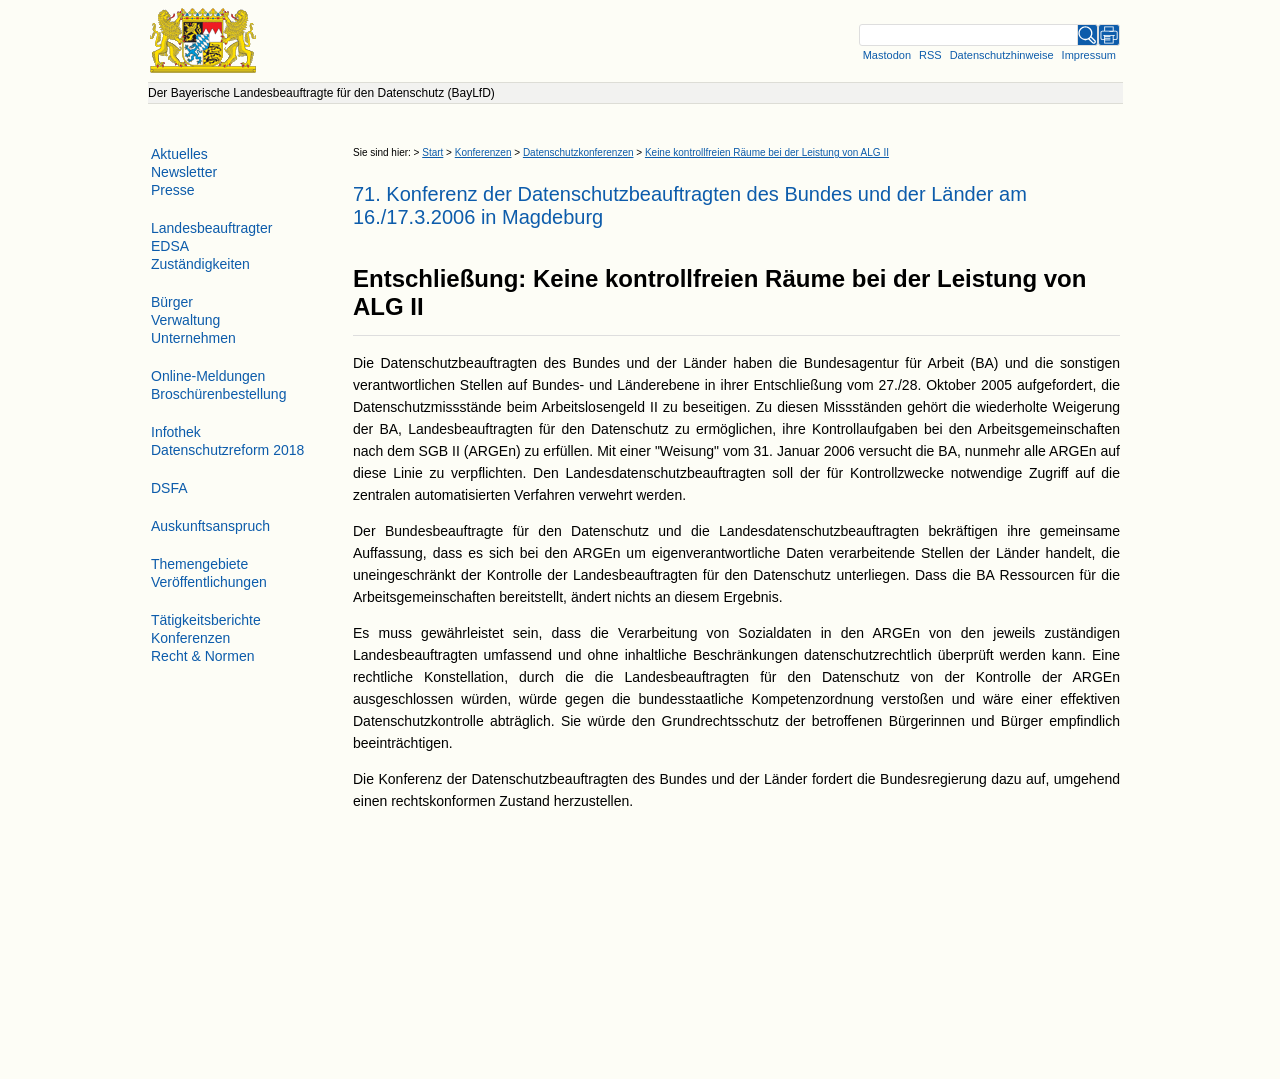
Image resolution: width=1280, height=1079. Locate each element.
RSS (930, 55)
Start (432, 152)
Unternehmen (193, 338)
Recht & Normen (202, 656)
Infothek (176, 432)
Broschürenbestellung (218, 394)
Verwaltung (185, 320)
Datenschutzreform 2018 (227, 450)
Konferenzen (483, 152)
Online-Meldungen (208, 376)
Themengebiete (199, 564)
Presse (173, 190)
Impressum (1089, 55)
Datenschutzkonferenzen (578, 152)
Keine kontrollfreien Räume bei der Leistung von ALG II (767, 152)
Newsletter (184, 172)
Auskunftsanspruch (210, 526)
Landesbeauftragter (211, 228)
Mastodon (887, 55)
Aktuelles (179, 154)
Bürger (172, 302)
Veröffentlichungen (209, 582)
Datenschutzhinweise (1002, 55)
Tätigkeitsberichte (206, 620)
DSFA (169, 488)
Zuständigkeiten (200, 264)
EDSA (170, 246)
